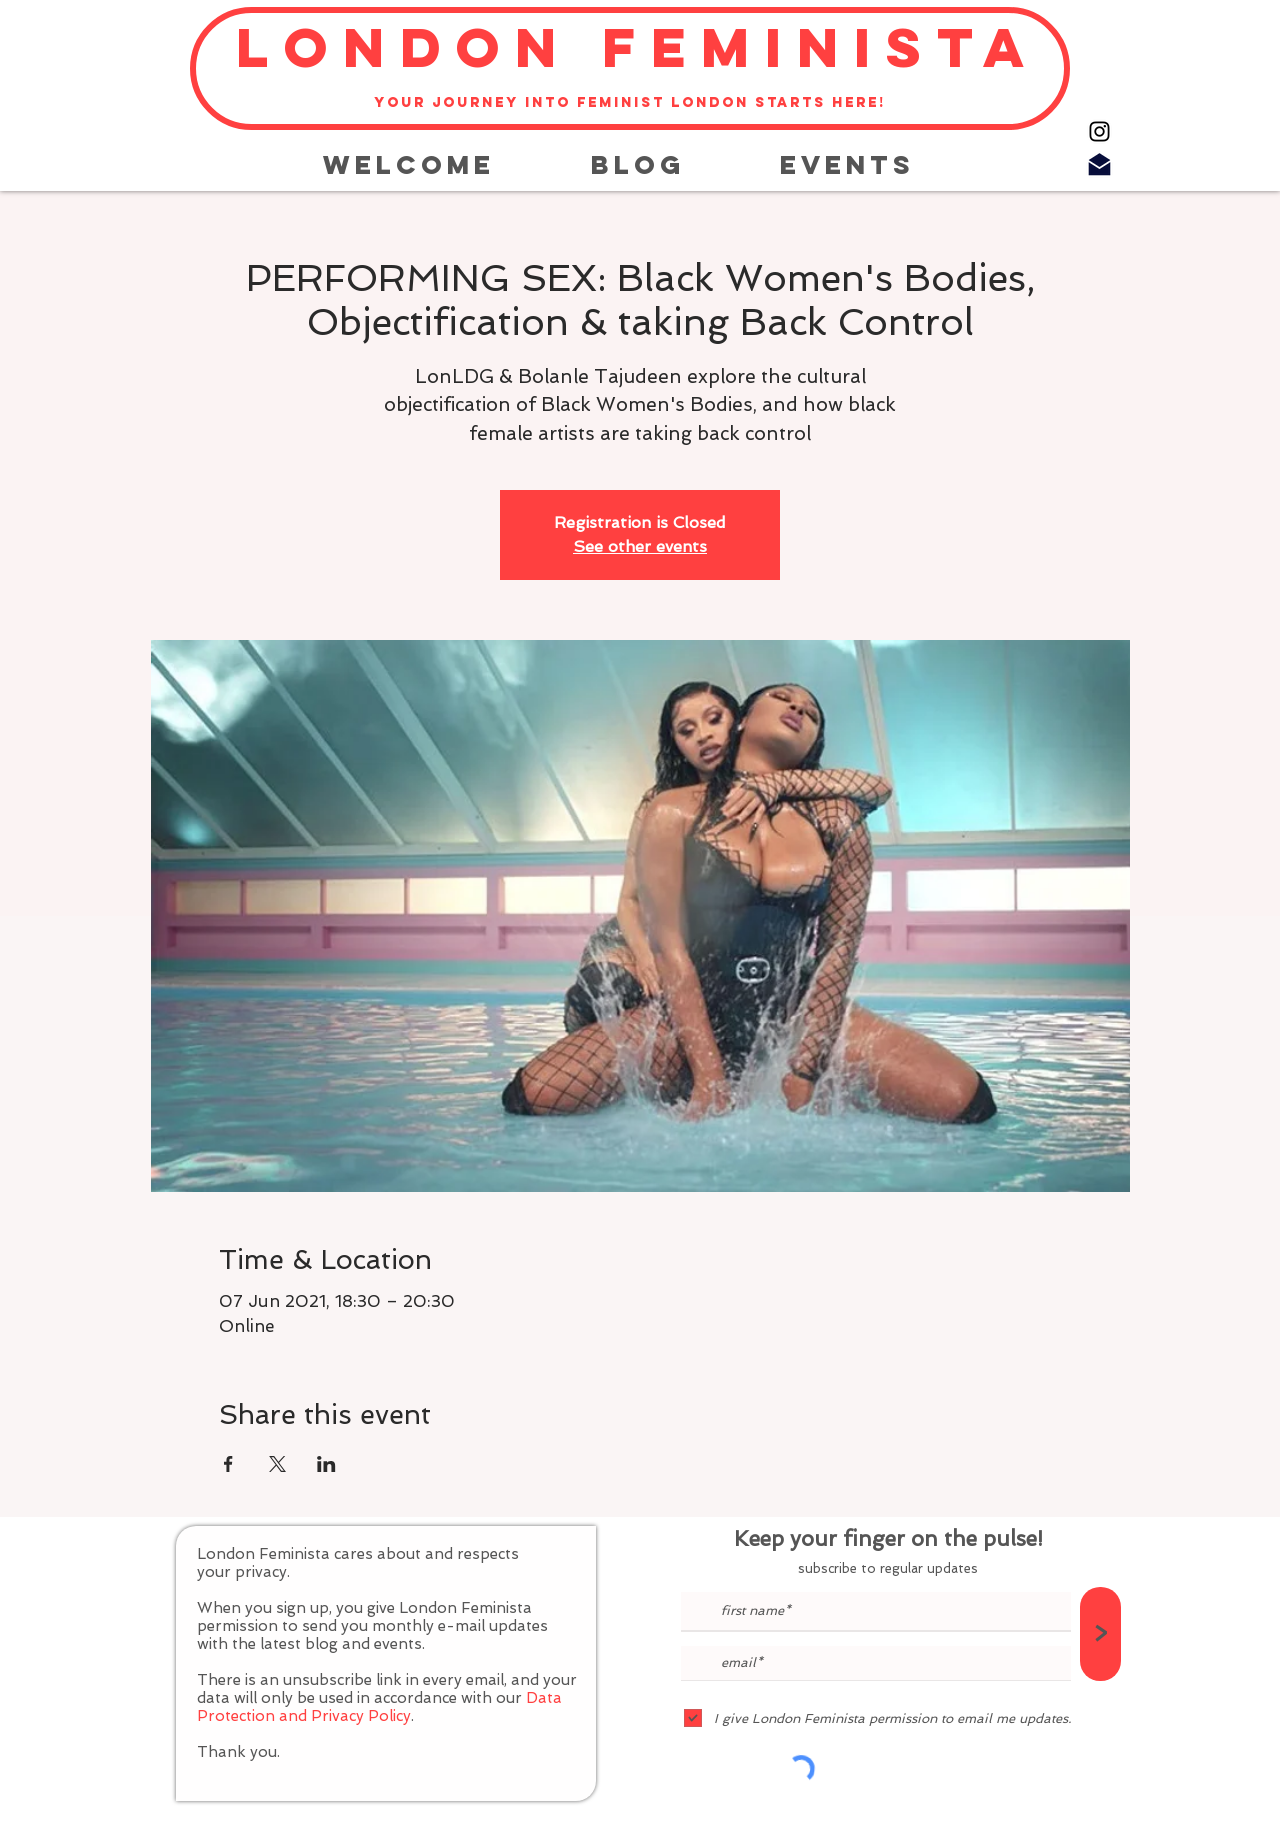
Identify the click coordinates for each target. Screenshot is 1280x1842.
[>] (1100, 1634)
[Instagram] (1099, 131)
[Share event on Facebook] (228, 1464)
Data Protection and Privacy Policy (379, 1707)
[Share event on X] (277, 1464)
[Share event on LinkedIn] (326, 1464)
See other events (640, 546)
